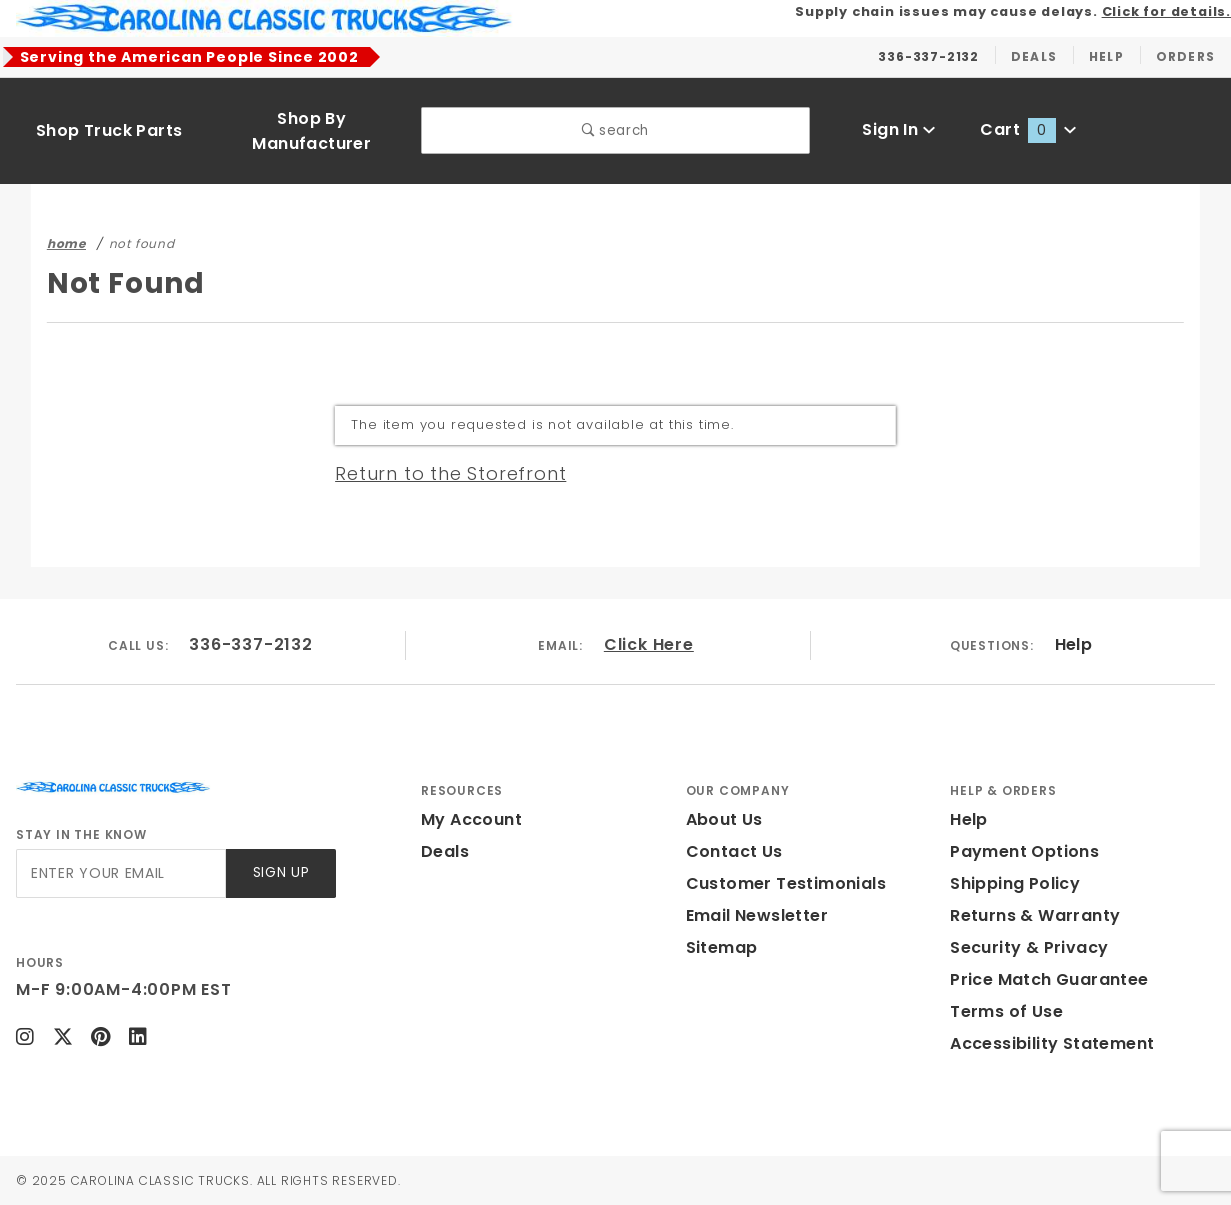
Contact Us (734, 851)
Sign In (898, 129)
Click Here (649, 644)
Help (1074, 644)
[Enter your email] (121, 873)
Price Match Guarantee (1049, 979)
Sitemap (722, 947)
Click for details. (1166, 11)
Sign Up (281, 872)
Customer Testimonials (786, 883)
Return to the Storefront (450, 473)
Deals (445, 851)
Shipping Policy (1015, 883)
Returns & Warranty (1035, 915)
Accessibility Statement (1052, 1043)
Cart (1028, 129)
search (615, 130)
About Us (724, 819)
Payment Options (1024, 851)
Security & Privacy (1029, 947)
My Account (471, 819)
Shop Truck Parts (109, 130)
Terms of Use (1006, 1011)
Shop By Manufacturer (311, 131)
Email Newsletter (757, 915)
